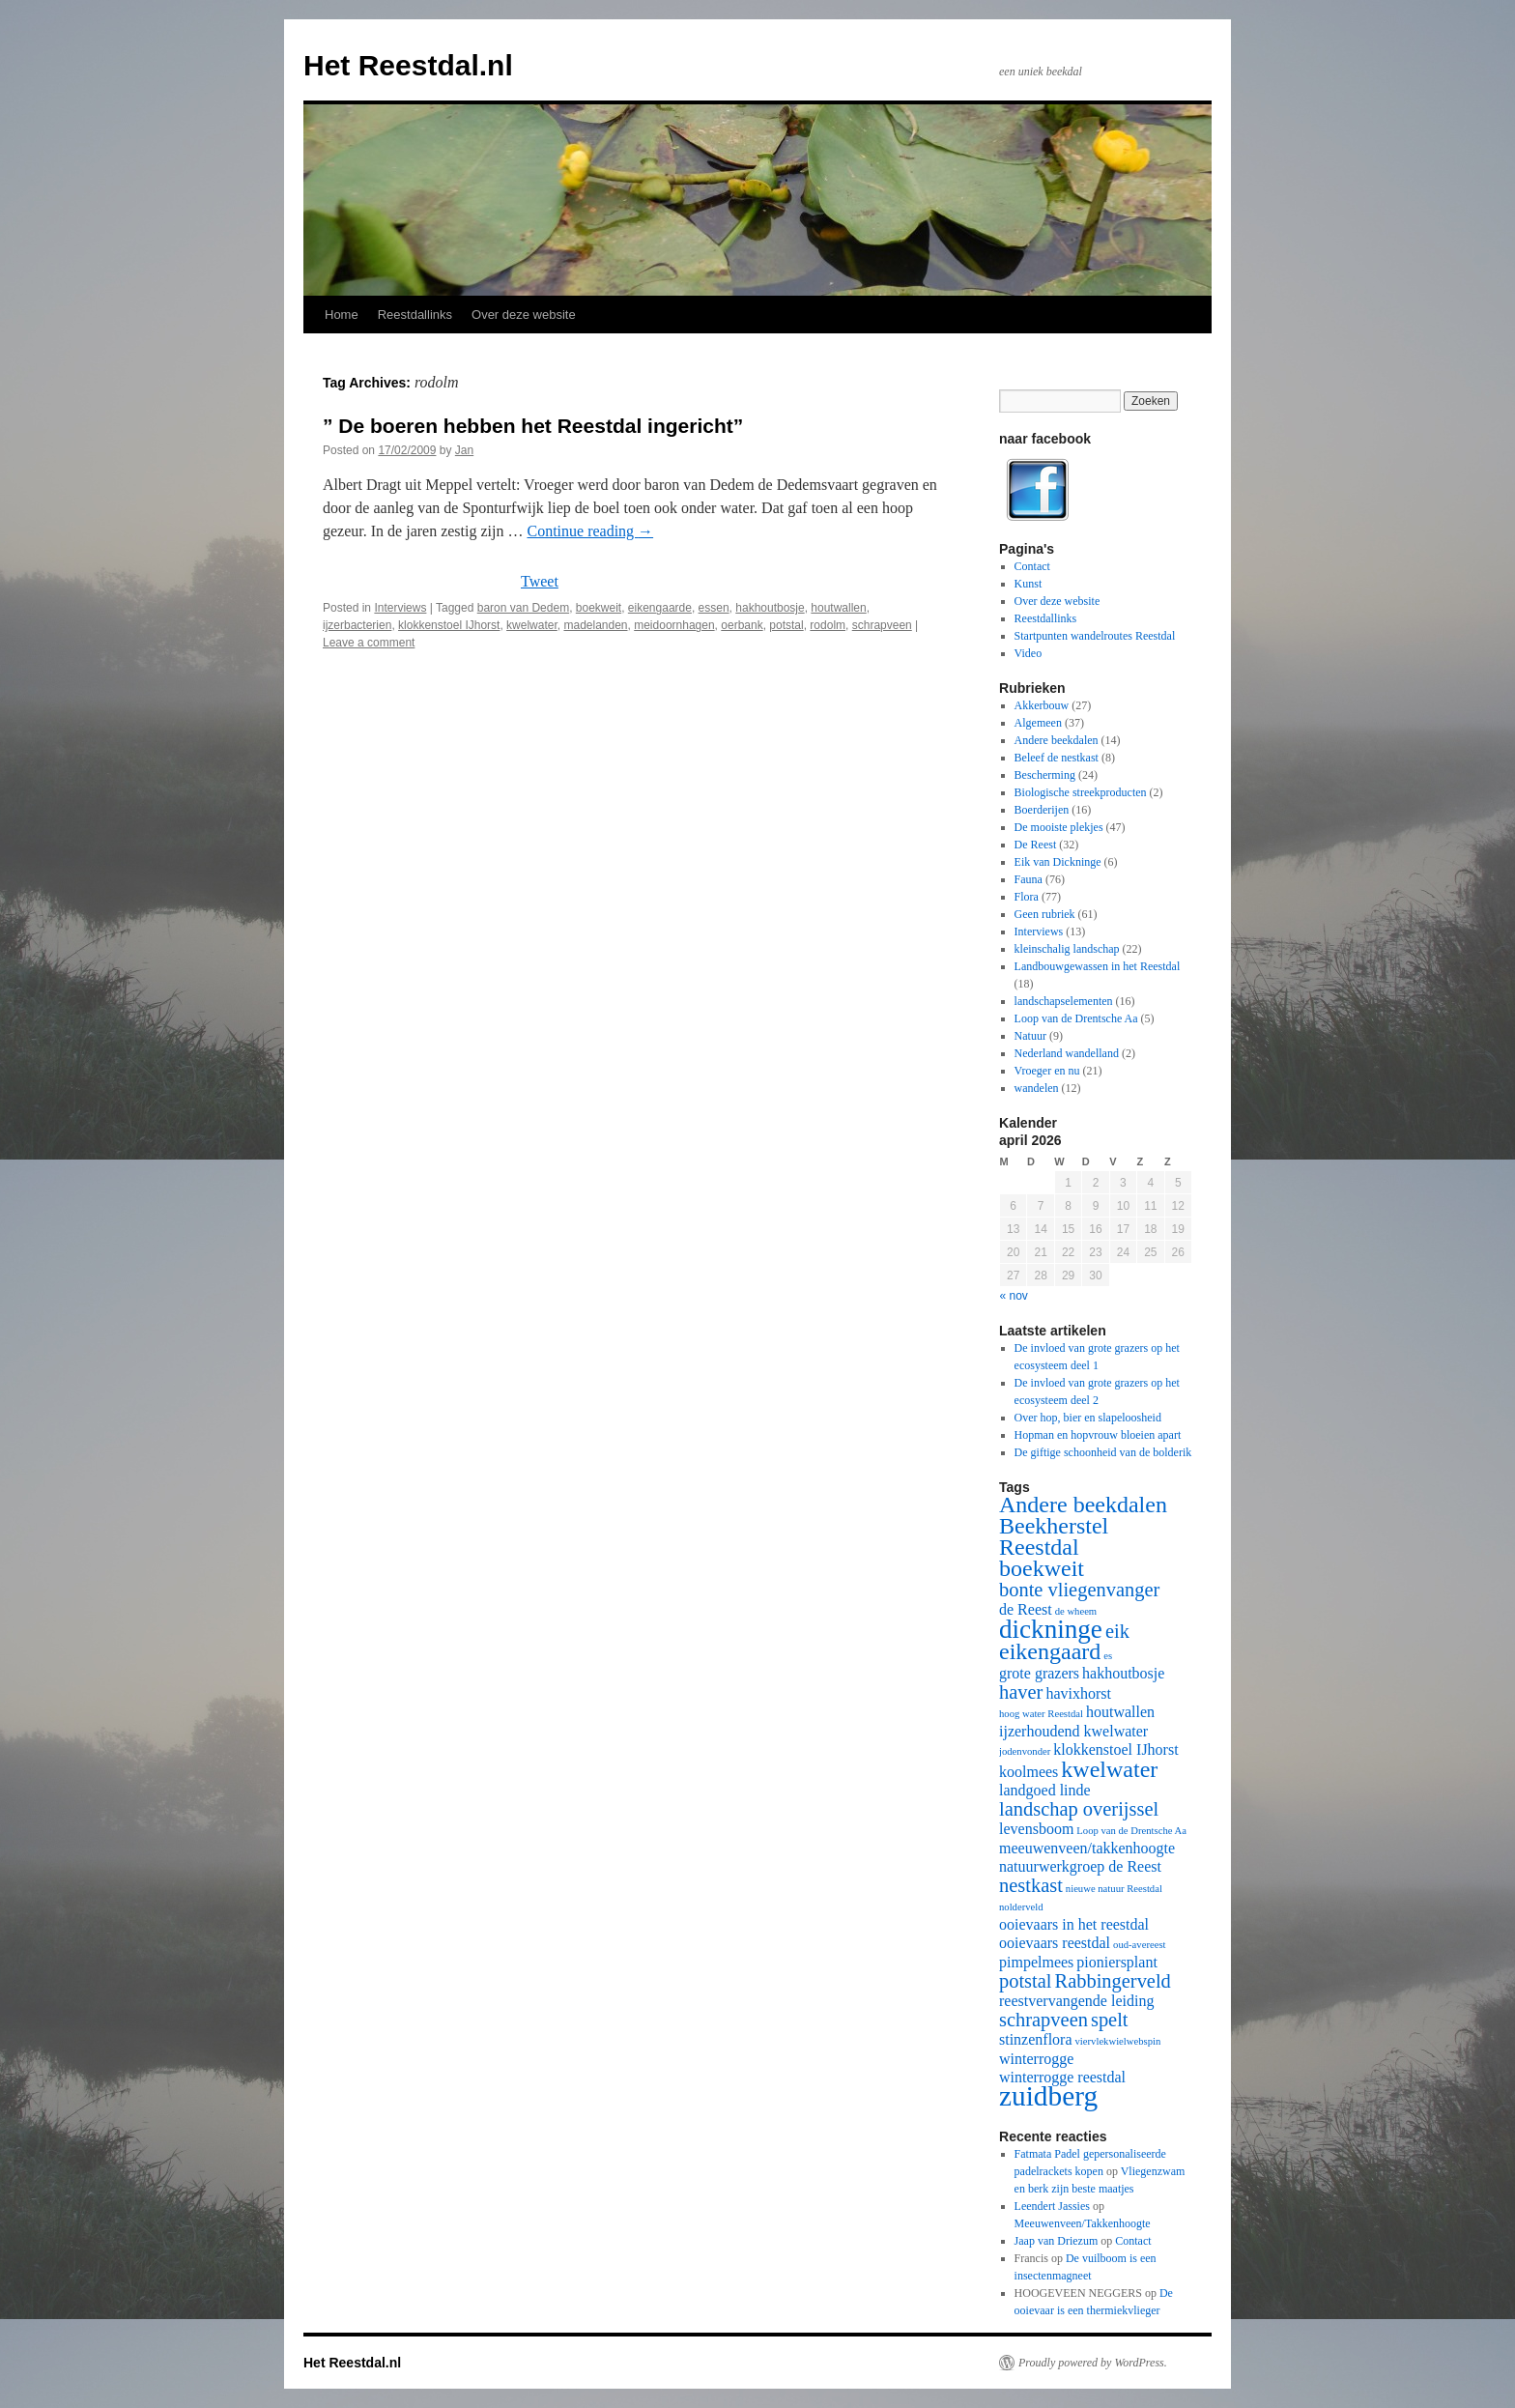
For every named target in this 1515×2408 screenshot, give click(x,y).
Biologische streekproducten (1081, 792)
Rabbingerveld (1113, 1981)
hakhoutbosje (769, 608)
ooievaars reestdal (1054, 1943)
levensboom (1036, 1828)
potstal (786, 625)
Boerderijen (1042, 810)
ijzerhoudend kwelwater (1073, 1731)
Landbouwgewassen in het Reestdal (1098, 966)
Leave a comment (368, 642)
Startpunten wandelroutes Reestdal (1095, 636)
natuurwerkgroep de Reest (1080, 1866)
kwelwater (531, 625)
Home (341, 314)
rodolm (827, 625)
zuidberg (1048, 2095)
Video (1029, 653)
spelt (1110, 2019)
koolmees (1028, 1771)
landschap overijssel (1078, 1809)
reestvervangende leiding (1076, 2000)
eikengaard (1050, 1651)
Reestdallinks (415, 314)
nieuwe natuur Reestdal (1114, 1888)
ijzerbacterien (357, 625)
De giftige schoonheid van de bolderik (1103, 1452)
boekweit (598, 608)
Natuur (1030, 1036)
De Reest (1036, 844)
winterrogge (1036, 2058)
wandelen (1037, 1088)
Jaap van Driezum (1057, 2241)
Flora (1027, 896)
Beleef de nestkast (1057, 757)
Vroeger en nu (1047, 1070)
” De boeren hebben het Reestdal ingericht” (533, 426)
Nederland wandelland (1067, 1053)
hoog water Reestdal (1041, 1713)
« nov (1014, 1296)
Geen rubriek (1045, 914)
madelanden (595, 625)
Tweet (539, 581)
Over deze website (524, 314)
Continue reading (590, 531)
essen (714, 608)
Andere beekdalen (1057, 740)
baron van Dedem (523, 608)
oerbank (741, 625)
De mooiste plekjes (1059, 827)
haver (1021, 1692)
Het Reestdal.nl (408, 65)
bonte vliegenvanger (1079, 1589)
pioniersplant (1117, 1962)
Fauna (1029, 879)
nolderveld (1021, 1907)
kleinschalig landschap (1067, 949)
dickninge (1050, 1629)
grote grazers (1039, 1673)
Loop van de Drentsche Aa (1076, 1018)
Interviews (400, 608)
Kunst (1029, 583)
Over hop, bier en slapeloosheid (1088, 1417)
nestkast (1031, 1885)
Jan (464, 450)
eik (1117, 1631)
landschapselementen (1064, 1001)
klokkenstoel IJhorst (449, 625)
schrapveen (882, 625)
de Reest (1025, 1609)
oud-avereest (1139, 1944)
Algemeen (1038, 723)
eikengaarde (660, 608)
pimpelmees (1036, 1962)
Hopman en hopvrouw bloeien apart (1098, 1435)
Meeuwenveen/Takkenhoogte (1083, 2223)
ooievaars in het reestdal (1074, 1924)
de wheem (1076, 1611)
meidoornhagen (674, 625)
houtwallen (838, 608)
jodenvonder (1024, 1751)
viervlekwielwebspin (1118, 2041)
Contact (1032, 566)
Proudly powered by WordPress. (1092, 2362)
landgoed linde (1045, 1790)
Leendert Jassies (1052, 2206)
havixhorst (1078, 1693)
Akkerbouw (1042, 705)
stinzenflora (1035, 2039)
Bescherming (1045, 775)
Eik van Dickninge (1058, 862)
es (1107, 1655)
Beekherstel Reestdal (1053, 1536)
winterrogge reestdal (1062, 2077)
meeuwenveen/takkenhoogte (1087, 1848)
